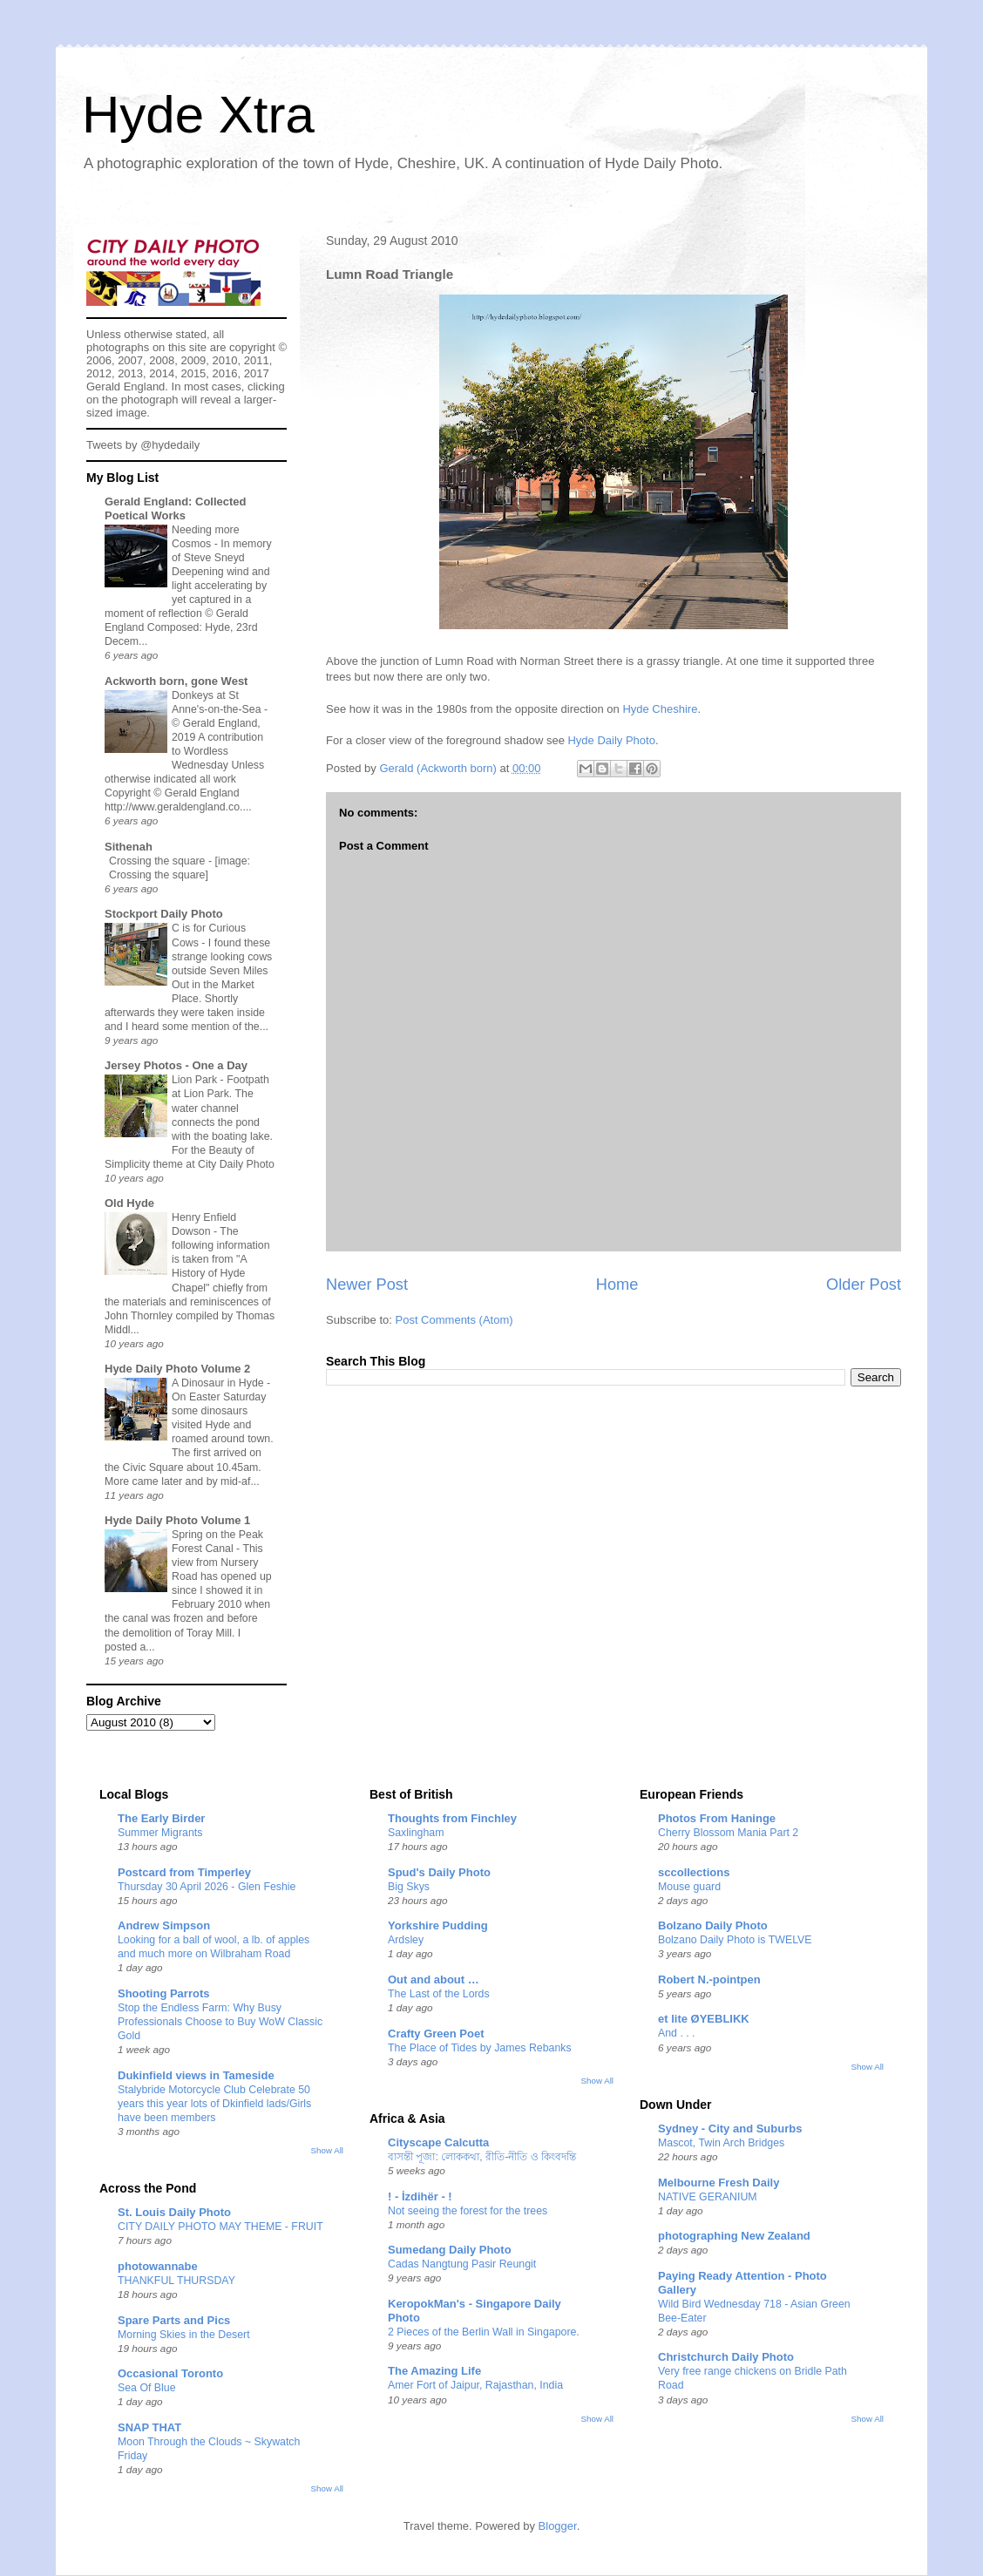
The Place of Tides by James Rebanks (480, 2048)
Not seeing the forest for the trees (467, 2211)
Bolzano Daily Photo (713, 1925)
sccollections (693, 1872)
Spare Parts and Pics (174, 2320)
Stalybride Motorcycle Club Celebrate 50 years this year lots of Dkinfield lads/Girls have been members (214, 2104)
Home (617, 1284)
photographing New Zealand (734, 2235)
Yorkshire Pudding (438, 1925)
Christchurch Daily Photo (726, 2356)
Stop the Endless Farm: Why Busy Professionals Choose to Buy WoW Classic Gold (220, 2022)
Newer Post (367, 1284)
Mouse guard (689, 1887)
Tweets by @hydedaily (143, 444)
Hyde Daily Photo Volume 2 (177, 1368)
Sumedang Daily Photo (450, 2249)
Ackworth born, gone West (176, 681)
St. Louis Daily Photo (174, 2212)
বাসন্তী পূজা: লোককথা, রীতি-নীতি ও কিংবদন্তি (482, 2157)
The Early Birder (161, 1818)
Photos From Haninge (717, 1818)
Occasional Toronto (170, 2373)
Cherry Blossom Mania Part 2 (728, 1833)
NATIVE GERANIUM (707, 2197)
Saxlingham (416, 1833)
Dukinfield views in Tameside (196, 2075)
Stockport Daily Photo (164, 913)
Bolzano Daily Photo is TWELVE (735, 1940)
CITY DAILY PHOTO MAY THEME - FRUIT (220, 2226)
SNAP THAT (149, 2427)
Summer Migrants (160, 1833)
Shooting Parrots (163, 1993)
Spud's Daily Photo (439, 1872)
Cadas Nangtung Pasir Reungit (462, 2264)
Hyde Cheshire (659, 708)
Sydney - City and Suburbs (730, 2128)
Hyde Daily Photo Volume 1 (177, 1520)
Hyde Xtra (198, 114)
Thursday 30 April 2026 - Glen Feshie (206, 1887)
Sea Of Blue (147, 2388)
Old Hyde (129, 1203)
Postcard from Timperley (184, 1872)
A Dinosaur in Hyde (219, 1383)
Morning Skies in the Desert (184, 2335)
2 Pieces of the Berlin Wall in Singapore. (484, 2332)
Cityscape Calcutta (438, 2142)
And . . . (676, 2033)
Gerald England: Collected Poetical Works (176, 508)
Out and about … (433, 1979)
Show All (327, 2150)
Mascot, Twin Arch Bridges (721, 2143)
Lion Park (196, 1080)
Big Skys (409, 1887)
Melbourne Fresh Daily (718, 2182)
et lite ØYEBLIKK (703, 2018)
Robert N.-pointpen (709, 1979)
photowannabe (158, 2266)
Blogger (558, 2525)
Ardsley (406, 1940)
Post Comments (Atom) (454, 1319)
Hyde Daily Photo (610, 740)
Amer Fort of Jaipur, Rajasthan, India (475, 2385)
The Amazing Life (434, 2370)
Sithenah (129, 846)
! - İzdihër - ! (420, 2196)
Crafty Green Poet (436, 2033)
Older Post (863, 1284)
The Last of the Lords (439, 1994)
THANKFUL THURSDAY (176, 2280)
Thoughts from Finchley (452, 1818)
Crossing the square (158, 861)
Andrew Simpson (164, 1925)
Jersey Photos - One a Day (176, 1065)
